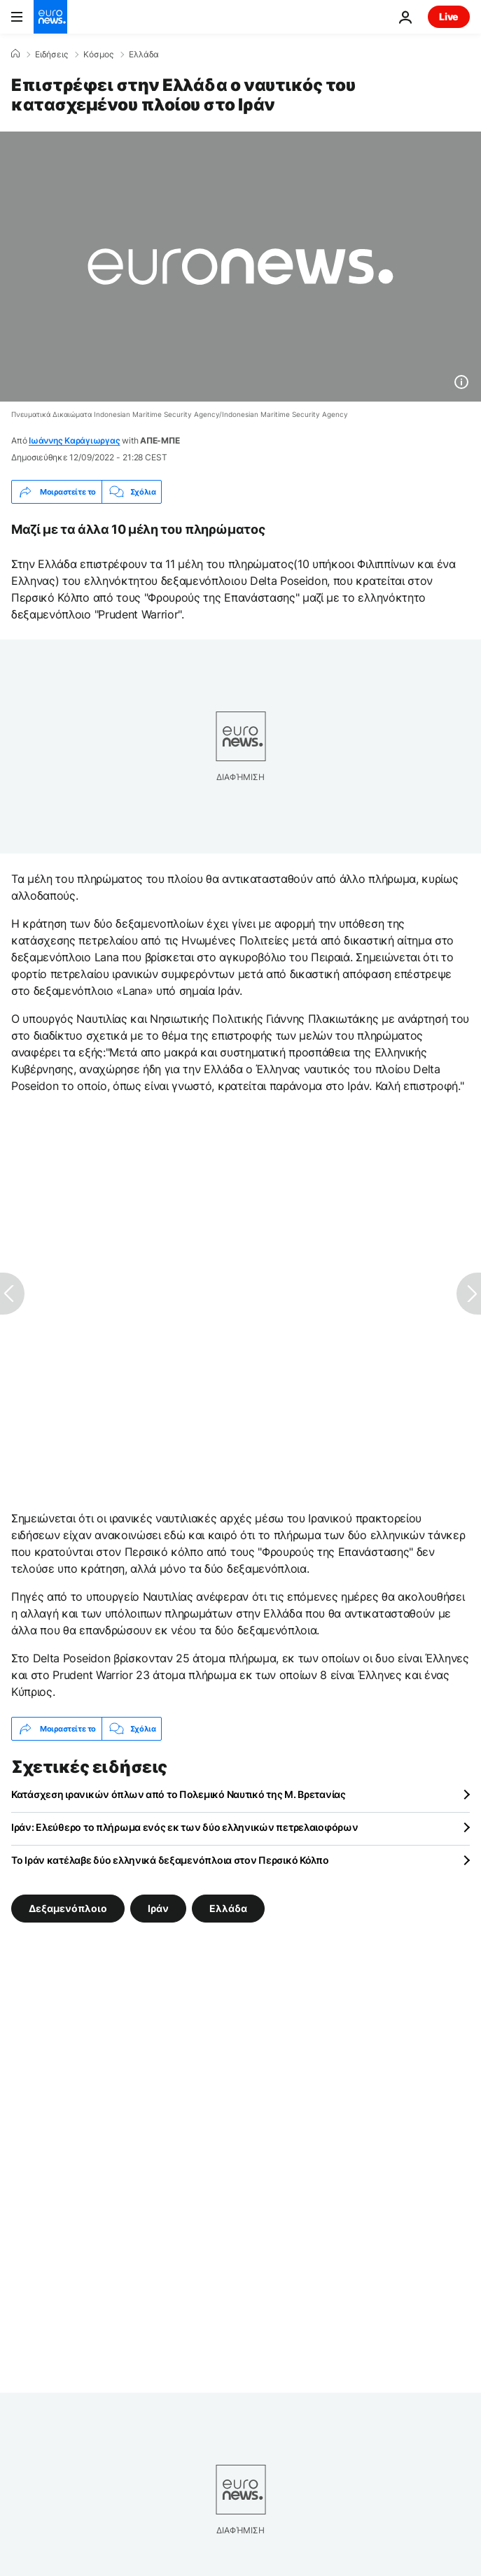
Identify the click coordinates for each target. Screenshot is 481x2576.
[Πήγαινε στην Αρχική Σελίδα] (50, 17)
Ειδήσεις (51, 54)
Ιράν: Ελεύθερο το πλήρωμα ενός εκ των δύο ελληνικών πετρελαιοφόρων (184, 1827)
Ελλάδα (144, 54)
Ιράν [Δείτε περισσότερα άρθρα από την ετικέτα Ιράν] (158, 1908)
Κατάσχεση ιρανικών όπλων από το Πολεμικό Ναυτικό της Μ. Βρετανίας (178, 1794)
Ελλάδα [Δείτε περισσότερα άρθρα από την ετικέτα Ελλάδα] (228, 1908)
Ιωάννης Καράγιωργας (74, 440)
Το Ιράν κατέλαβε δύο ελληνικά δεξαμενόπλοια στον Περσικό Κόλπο (170, 1860)
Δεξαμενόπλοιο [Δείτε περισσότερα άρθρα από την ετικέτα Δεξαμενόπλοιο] (68, 1908)
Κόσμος (98, 54)
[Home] (15, 54)
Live (449, 16)
